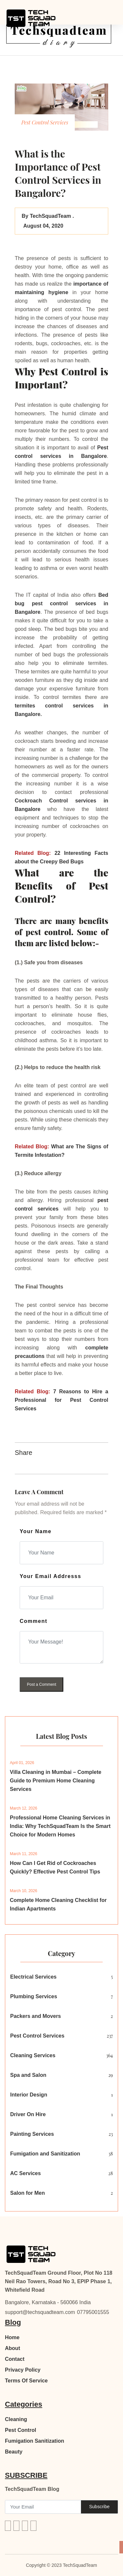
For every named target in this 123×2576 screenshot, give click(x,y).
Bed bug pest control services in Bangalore (61, 603)
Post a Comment (41, 1684)
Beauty (13, 2451)
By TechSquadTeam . (48, 216)
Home (12, 2337)
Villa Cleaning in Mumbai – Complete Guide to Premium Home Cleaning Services (55, 1780)
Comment (33, 1621)
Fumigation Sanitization (34, 2441)
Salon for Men (27, 2193)
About (12, 2348)
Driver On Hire (28, 2114)
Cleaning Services (32, 2055)
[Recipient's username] (43, 2507)
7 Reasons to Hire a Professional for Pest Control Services (61, 1400)
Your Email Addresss (50, 1576)
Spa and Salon (28, 2075)
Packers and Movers (35, 2016)
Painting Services (32, 2134)
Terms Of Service (26, 2380)
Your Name (35, 1531)
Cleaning (16, 2419)
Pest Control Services (37, 2036)
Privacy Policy (23, 2370)
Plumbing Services (33, 1996)
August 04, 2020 (42, 226)
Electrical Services (33, 1977)
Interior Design (28, 2094)
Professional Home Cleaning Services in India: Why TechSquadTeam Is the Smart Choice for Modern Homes (60, 1826)
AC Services (25, 2173)
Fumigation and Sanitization (45, 2153)
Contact (15, 2359)
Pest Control (20, 2430)
